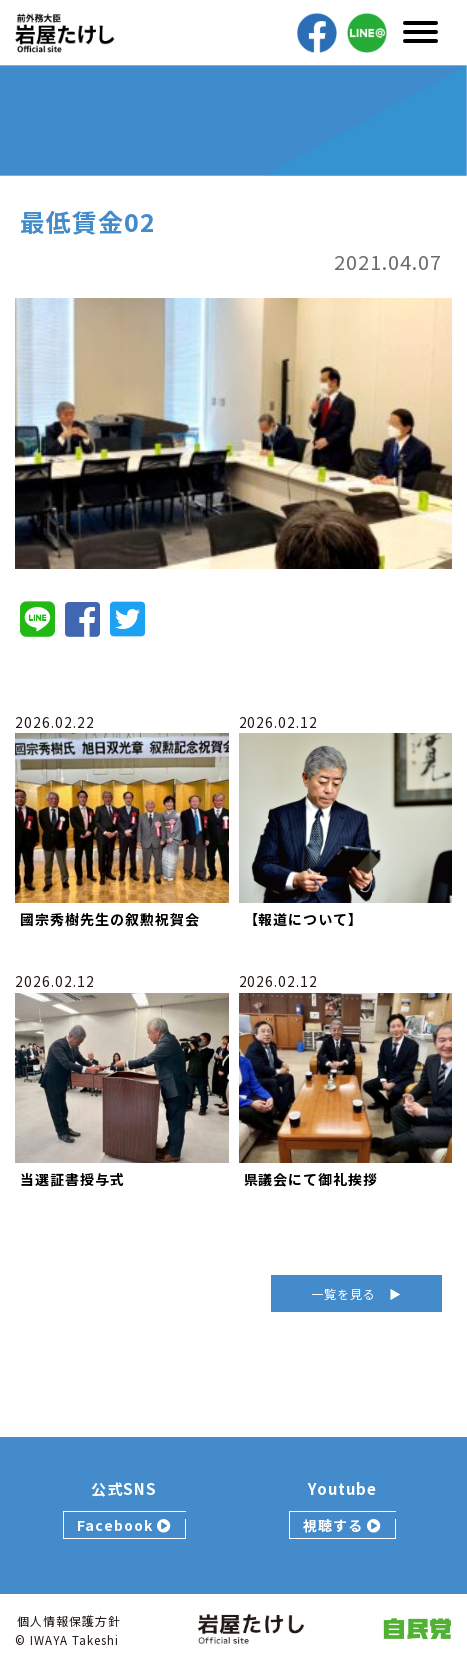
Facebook (124, 1525)
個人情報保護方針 (69, 1620)
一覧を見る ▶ (356, 1293)
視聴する (342, 1525)
